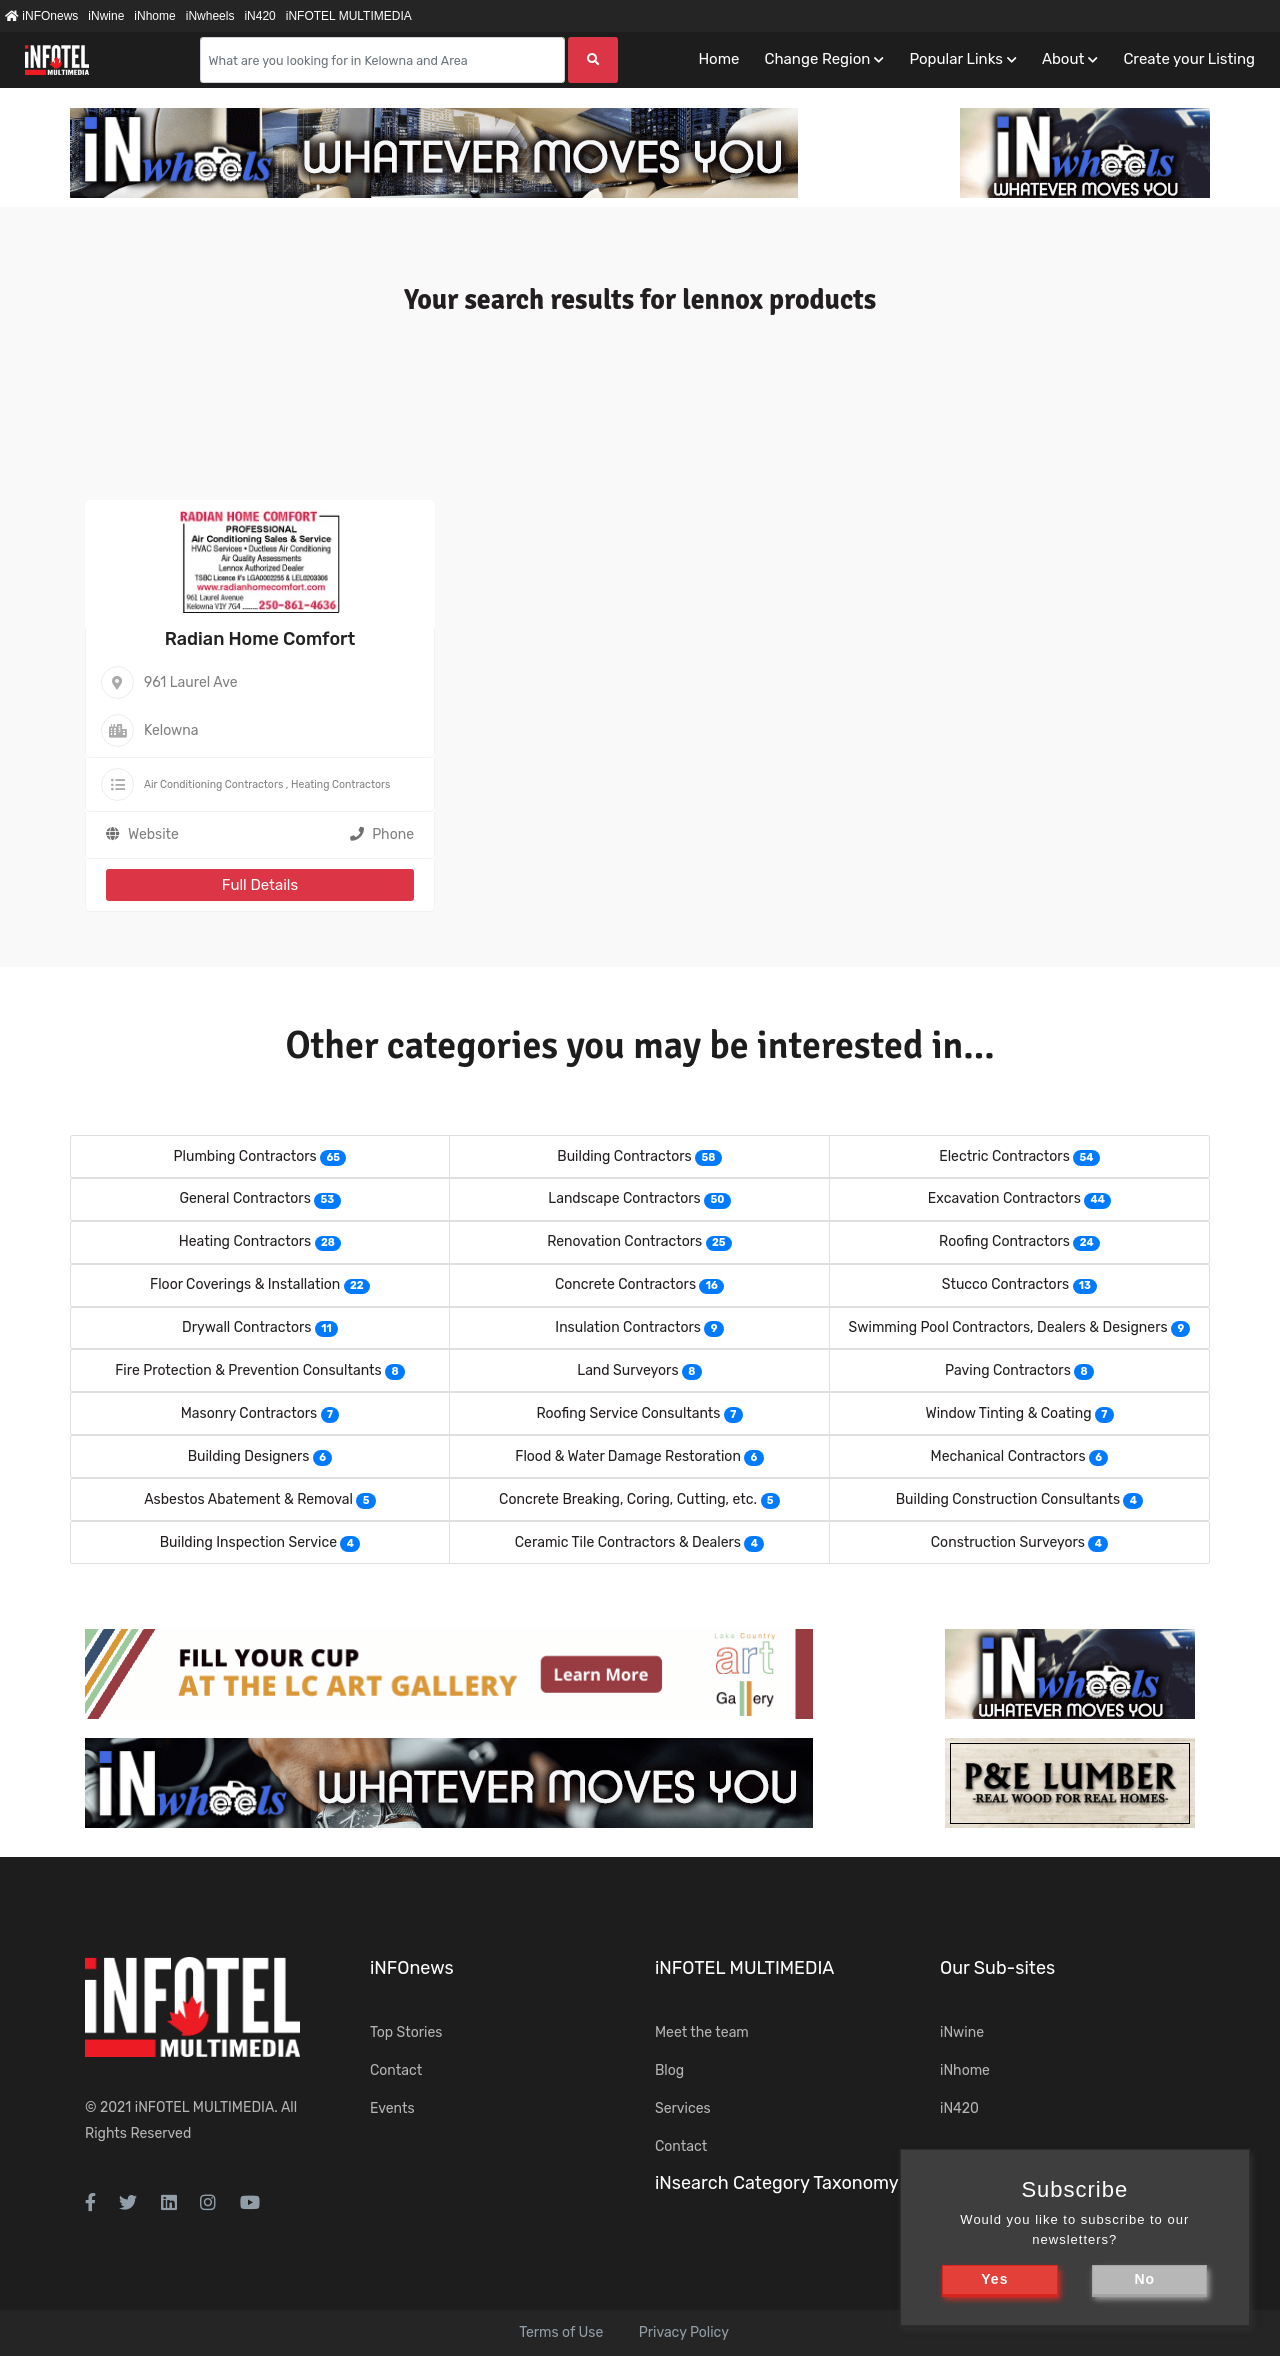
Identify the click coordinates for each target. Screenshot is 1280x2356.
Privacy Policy (684, 2332)
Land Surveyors (627, 1370)
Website (153, 834)
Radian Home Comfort (260, 639)
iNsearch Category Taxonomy (777, 2183)
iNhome (154, 16)
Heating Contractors (340, 784)
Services (683, 2108)
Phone (382, 834)
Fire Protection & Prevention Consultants (248, 1370)
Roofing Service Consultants (628, 1413)
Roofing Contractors (1004, 1241)
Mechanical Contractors (1008, 1456)
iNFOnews (41, 16)
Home (718, 59)
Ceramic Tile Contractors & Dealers (628, 1542)
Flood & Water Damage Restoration (628, 1456)
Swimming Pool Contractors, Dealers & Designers (1008, 1327)
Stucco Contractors (1005, 1284)
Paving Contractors (1008, 1370)
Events (392, 2108)
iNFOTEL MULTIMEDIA (349, 16)
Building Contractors (624, 1156)
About (1063, 59)
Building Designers (249, 1456)
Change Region (817, 59)
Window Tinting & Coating (1008, 1413)
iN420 (259, 16)
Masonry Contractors (249, 1413)
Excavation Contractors (1004, 1198)
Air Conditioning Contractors (213, 784)
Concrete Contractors (625, 1284)
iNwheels (210, 16)
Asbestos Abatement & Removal (248, 1499)
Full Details (260, 885)
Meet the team (702, 2032)
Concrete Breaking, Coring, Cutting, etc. (628, 1499)
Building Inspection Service (248, 1542)
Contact (396, 2070)
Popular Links (955, 59)
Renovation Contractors (624, 1241)
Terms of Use (561, 2332)
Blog (669, 2070)
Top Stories (406, 2032)
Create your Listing (1189, 59)
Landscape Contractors (624, 1198)
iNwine (106, 16)
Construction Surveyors (1008, 1542)
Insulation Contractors (628, 1327)
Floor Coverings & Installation (245, 1284)
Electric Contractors (1004, 1156)
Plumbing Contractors (245, 1156)
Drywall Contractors (247, 1327)
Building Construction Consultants (1008, 1499)
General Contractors (244, 1198)
